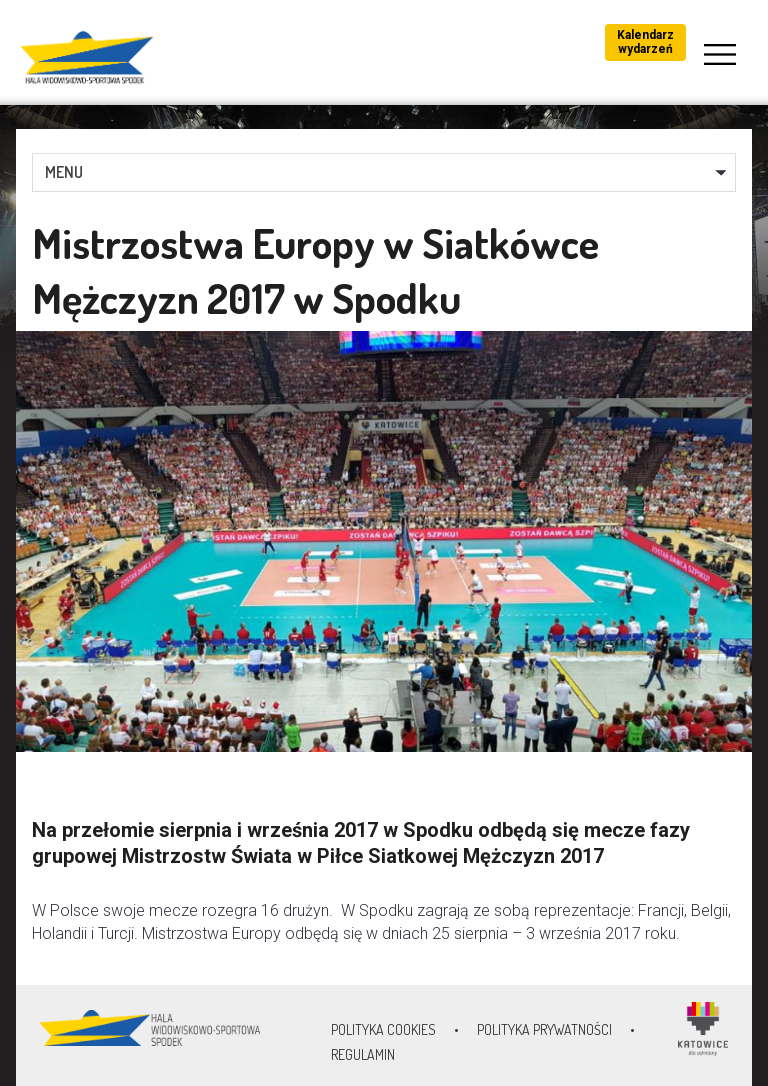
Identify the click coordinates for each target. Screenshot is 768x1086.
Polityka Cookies (383, 1029)
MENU (64, 172)
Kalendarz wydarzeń (645, 42)
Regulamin (363, 1054)
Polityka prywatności (544, 1029)
